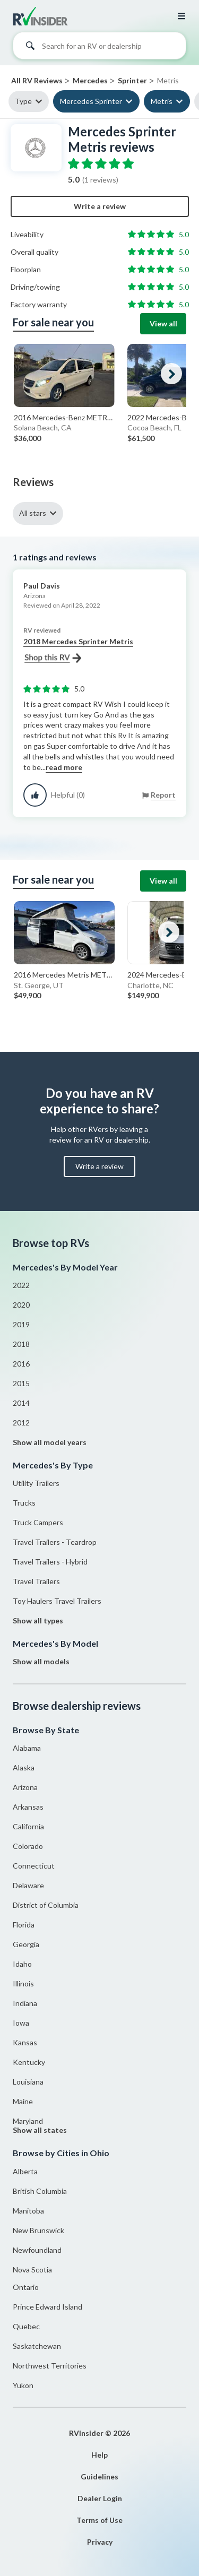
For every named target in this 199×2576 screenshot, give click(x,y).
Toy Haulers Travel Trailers (57, 1600)
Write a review (100, 206)
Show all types (38, 1620)
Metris (161, 101)
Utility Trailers (36, 1483)
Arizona (25, 1787)
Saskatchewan (37, 2345)
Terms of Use (99, 2520)
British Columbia (40, 2190)
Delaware (28, 1885)
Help (99, 2454)
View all (163, 323)
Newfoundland (37, 2249)
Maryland (28, 2120)
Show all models (41, 1661)
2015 (21, 1383)
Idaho (22, 1963)
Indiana (25, 2003)
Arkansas (28, 1806)
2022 (21, 1285)
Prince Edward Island (47, 2306)
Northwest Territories (49, 2365)
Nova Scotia (32, 2269)
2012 (21, 1422)
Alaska (23, 1767)
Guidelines (99, 2476)
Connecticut (34, 1865)
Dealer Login (99, 2498)
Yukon (23, 2385)
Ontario (26, 2287)
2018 (21, 1343)
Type (23, 101)
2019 (21, 1324)
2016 (21, 1363)
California (28, 1826)
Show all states (40, 2129)
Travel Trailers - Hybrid (50, 1561)
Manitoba (28, 2210)
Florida (23, 1924)
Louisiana (28, 2081)
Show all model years (49, 1442)
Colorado (28, 1846)
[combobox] (99, 48)
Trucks (24, 1502)
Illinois (23, 1983)
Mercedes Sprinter (91, 101)
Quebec (26, 2326)
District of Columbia (46, 1904)
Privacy (100, 2541)
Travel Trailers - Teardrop (55, 1541)
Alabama (27, 1747)
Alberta (25, 2171)
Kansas (25, 2042)
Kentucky (29, 2062)
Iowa (21, 2022)
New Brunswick (38, 2230)
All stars (32, 512)
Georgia (26, 1944)
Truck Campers (38, 1522)
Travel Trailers (36, 1581)
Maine (23, 2101)
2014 (21, 1402)
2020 (21, 1304)
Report (163, 794)
